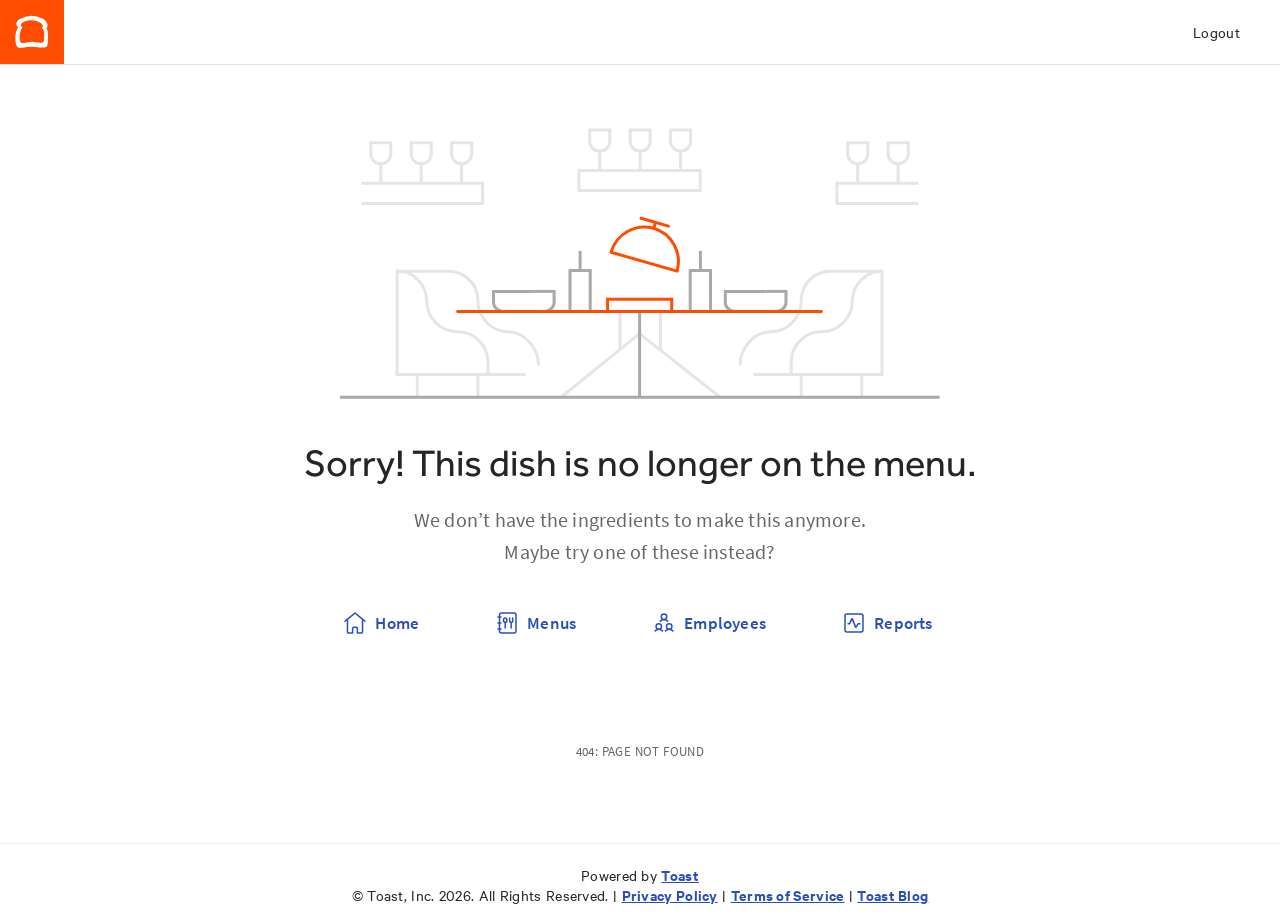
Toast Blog (892, 894)
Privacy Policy (670, 894)
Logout (1216, 32)
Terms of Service (788, 894)
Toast (680, 874)
